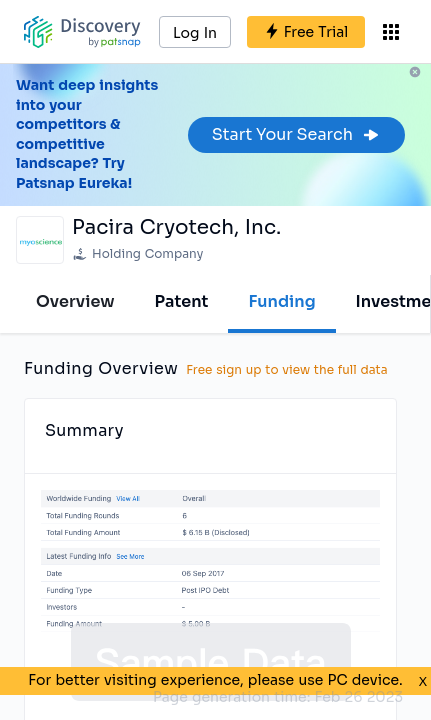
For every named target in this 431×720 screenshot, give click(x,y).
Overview (75, 301)
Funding (281, 301)
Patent (182, 301)
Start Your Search (296, 134)
